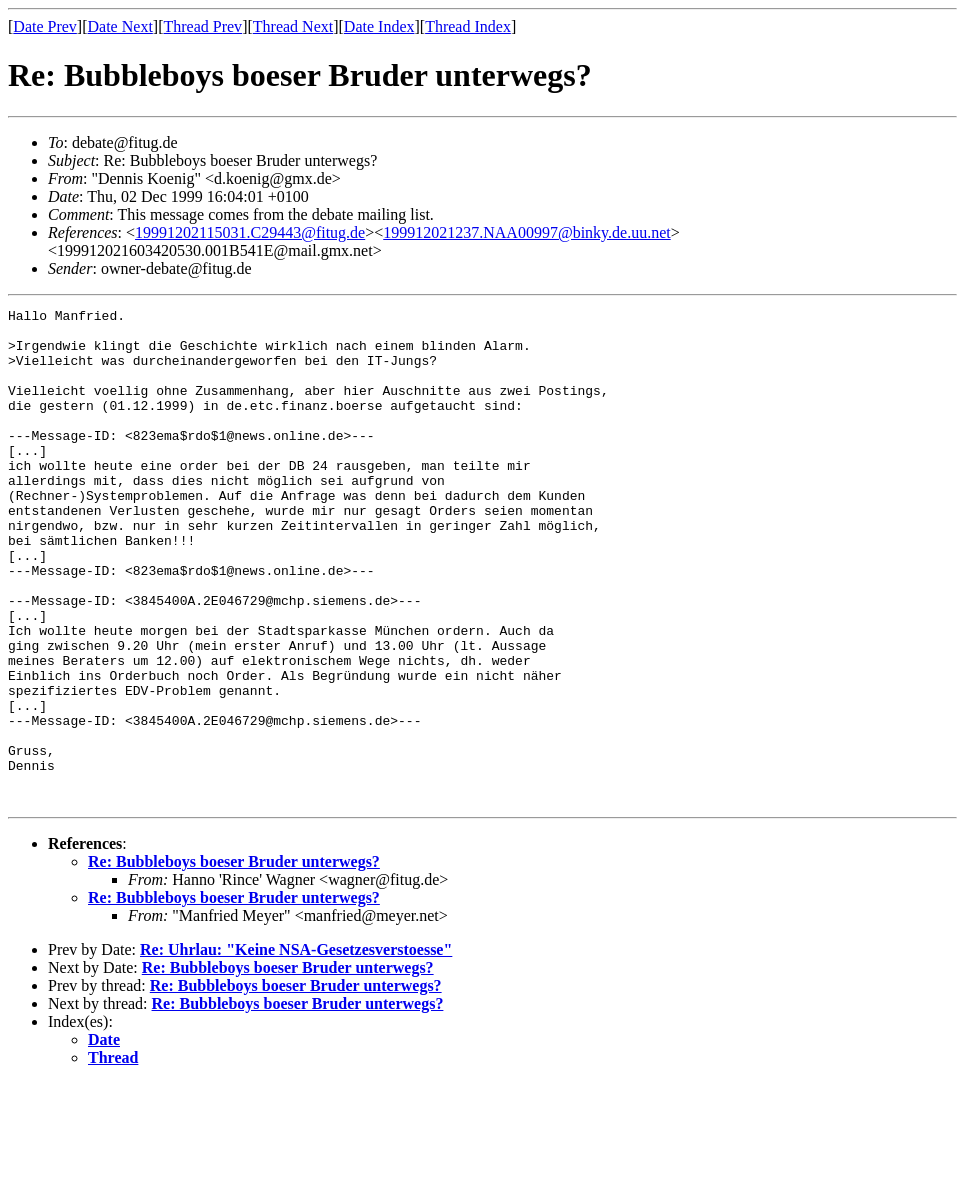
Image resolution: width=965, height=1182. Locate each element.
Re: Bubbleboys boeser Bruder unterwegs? (234, 960)
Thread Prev (202, 26)
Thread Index (468, 26)
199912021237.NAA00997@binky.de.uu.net (526, 232)
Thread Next (293, 26)
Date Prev (45, 26)
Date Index (379, 26)
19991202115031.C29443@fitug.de (250, 232)
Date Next (120, 26)
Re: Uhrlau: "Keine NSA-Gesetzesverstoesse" (296, 1048)
